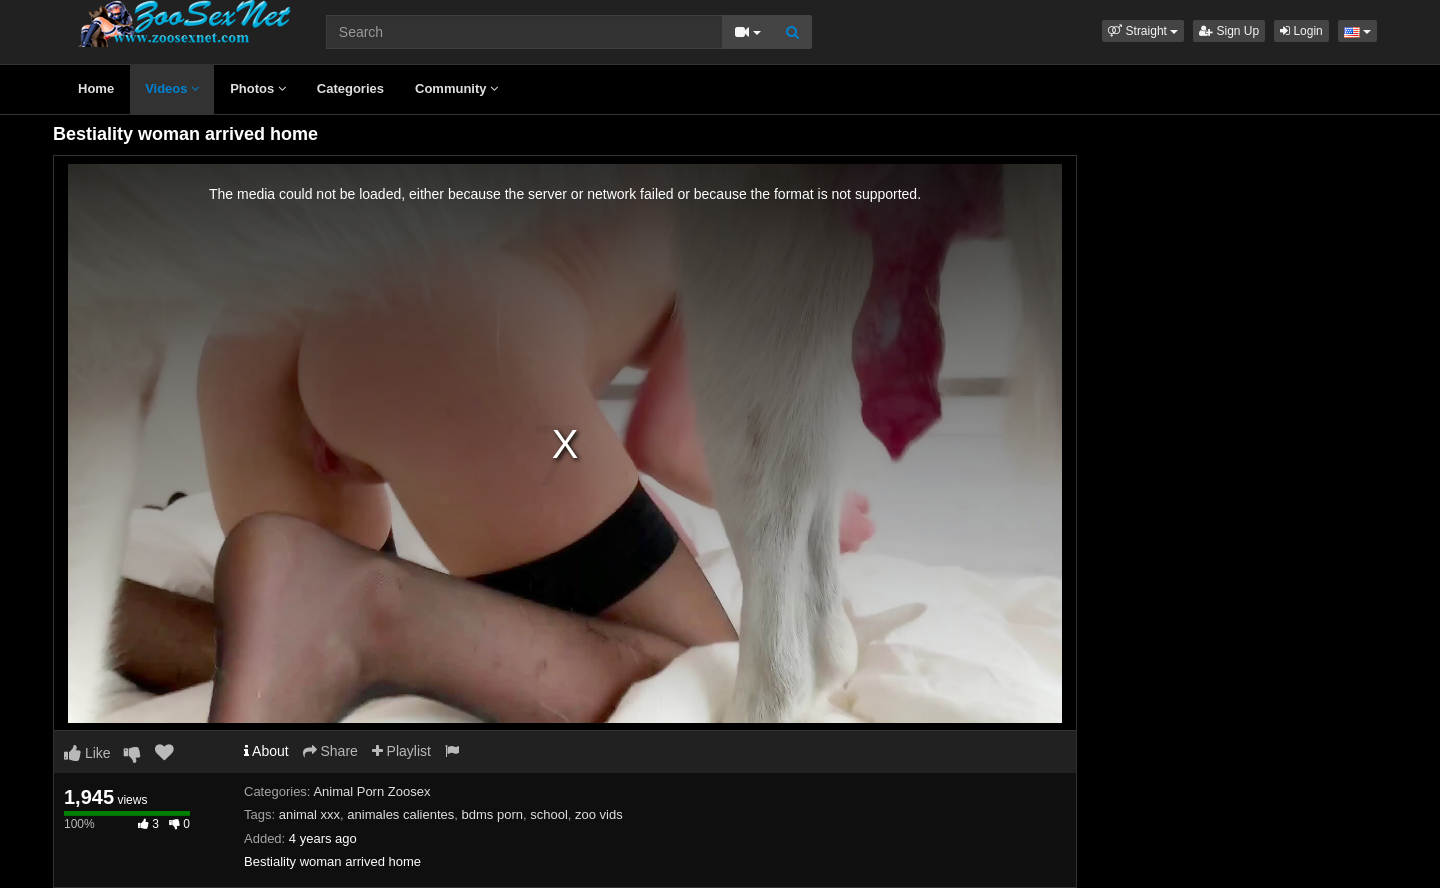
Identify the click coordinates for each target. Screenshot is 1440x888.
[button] (1143, 31)
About (266, 751)
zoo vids (599, 814)
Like (87, 753)
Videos (172, 88)
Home (96, 88)
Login (1301, 31)
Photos (258, 88)
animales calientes (400, 814)
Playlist (401, 751)
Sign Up (1229, 31)
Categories (350, 88)
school (549, 814)
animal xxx (309, 814)
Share (330, 751)
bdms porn (492, 814)
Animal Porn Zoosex (371, 791)
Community (456, 88)
